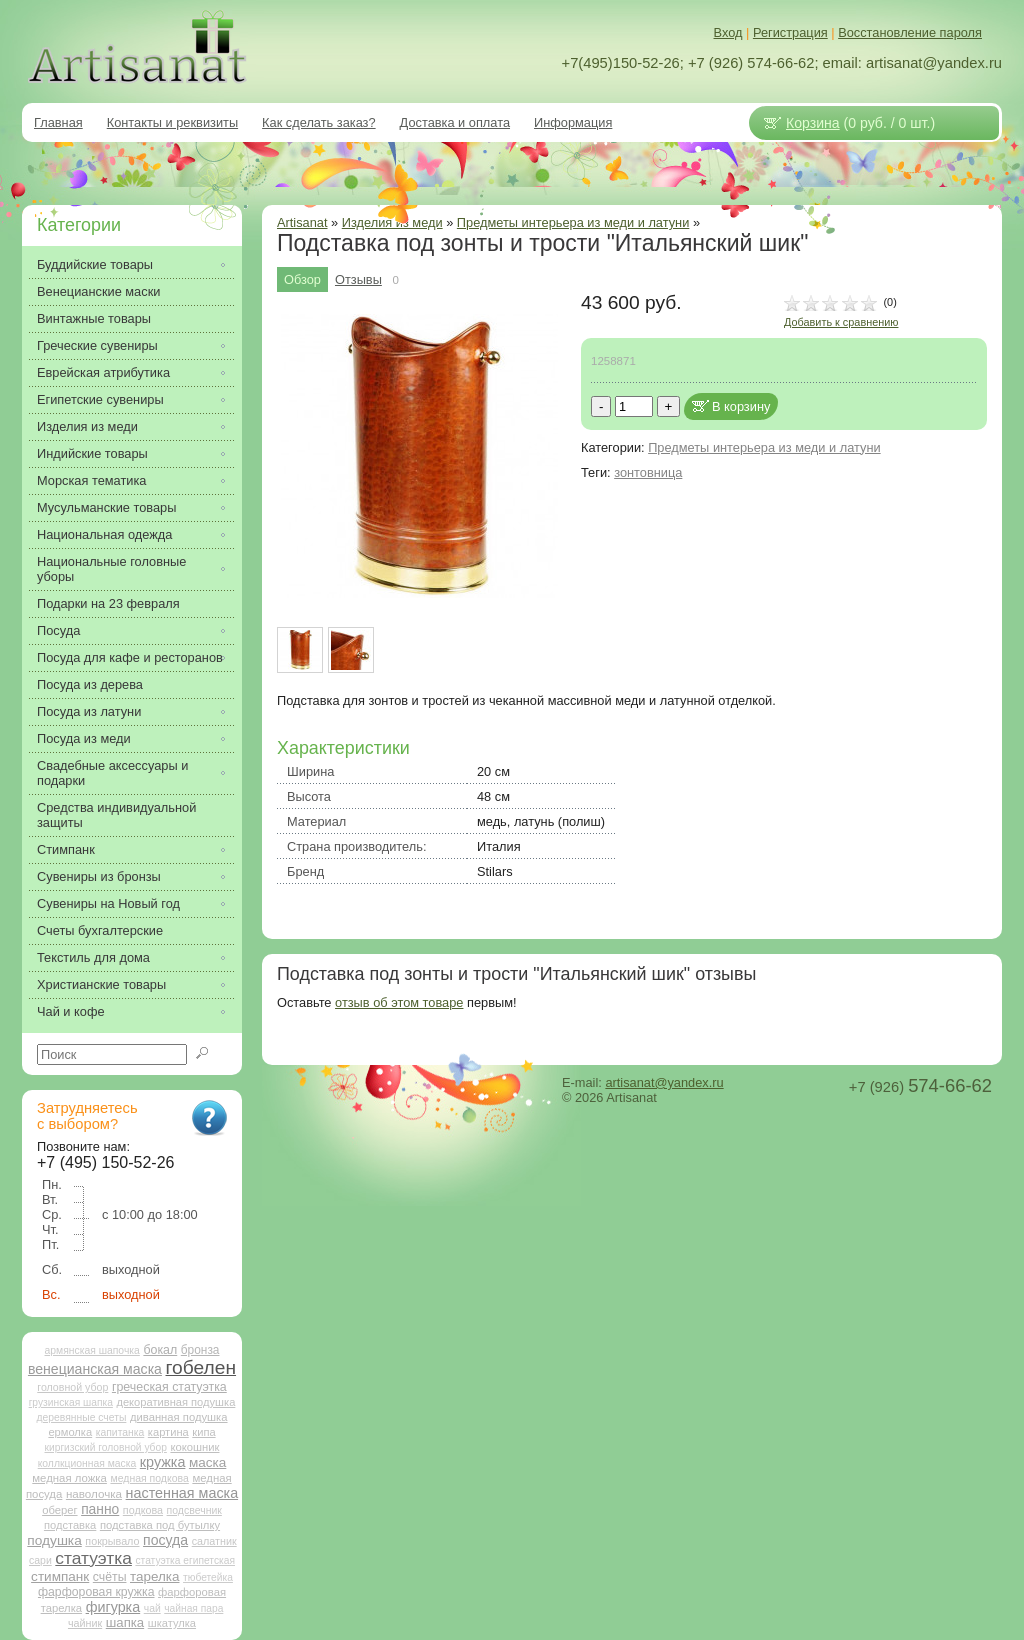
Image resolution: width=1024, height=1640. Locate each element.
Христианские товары (101, 984)
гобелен (201, 1367)
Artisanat (302, 222)
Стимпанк (66, 849)
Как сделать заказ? (319, 122)
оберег (59, 1510)
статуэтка (93, 1558)
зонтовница (648, 472)
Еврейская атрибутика (103, 372)
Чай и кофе (71, 1011)
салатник (214, 1541)
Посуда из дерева (90, 684)
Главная (58, 122)
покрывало (112, 1541)
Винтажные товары (94, 318)
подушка (54, 1540)
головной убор (72, 1387)
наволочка (94, 1493)
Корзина (813, 123)
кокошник (194, 1447)
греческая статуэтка (169, 1387)
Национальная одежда (104, 534)
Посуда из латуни (89, 711)
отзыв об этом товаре (399, 1002)
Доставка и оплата (455, 122)
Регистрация (790, 32)
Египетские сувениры (100, 399)
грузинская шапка (71, 1402)
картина (168, 1432)
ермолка (70, 1432)
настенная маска (182, 1493)
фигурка (113, 1607)
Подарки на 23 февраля (108, 603)
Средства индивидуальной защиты (116, 815)
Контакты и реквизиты (172, 122)
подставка (70, 1525)
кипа (203, 1432)
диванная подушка (179, 1417)
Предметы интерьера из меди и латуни (573, 222)
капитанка (120, 1432)
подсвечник (194, 1510)
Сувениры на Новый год (108, 903)
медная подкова (149, 1478)
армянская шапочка (92, 1350)
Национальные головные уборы (111, 569)
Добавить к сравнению (841, 322)
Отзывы (358, 279)
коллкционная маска (87, 1463)
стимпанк (60, 1576)
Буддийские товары (95, 264)
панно (100, 1509)
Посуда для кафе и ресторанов (130, 657)
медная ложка (69, 1478)
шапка (125, 1622)
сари (40, 1560)
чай (152, 1608)
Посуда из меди (84, 738)
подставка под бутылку (160, 1525)
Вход (728, 32)
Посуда (58, 630)
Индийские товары (92, 453)
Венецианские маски (98, 291)
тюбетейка (208, 1577)
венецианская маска (95, 1369)
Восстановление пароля (910, 32)
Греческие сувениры (97, 345)
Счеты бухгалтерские (100, 930)
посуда (165, 1540)
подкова (143, 1510)
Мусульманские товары (106, 507)
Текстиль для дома (93, 957)
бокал (160, 1350)
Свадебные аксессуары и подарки (112, 773)
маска (207, 1462)
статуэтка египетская (185, 1560)
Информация (573, 122)
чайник (85, 1623)
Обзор (302, 279)
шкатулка (172, 1623)
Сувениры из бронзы (99, 876)
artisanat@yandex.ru (664, 1082)
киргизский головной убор (106, 1447)
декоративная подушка (175, 1402)
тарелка (154, 1576)
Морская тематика (91, 480)
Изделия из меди (87, 426)
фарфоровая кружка (96, 1592)
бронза (200, 1350)
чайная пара (193, 1608)
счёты (110, 1577)
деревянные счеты (81, 1417)
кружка (163, 1462)
